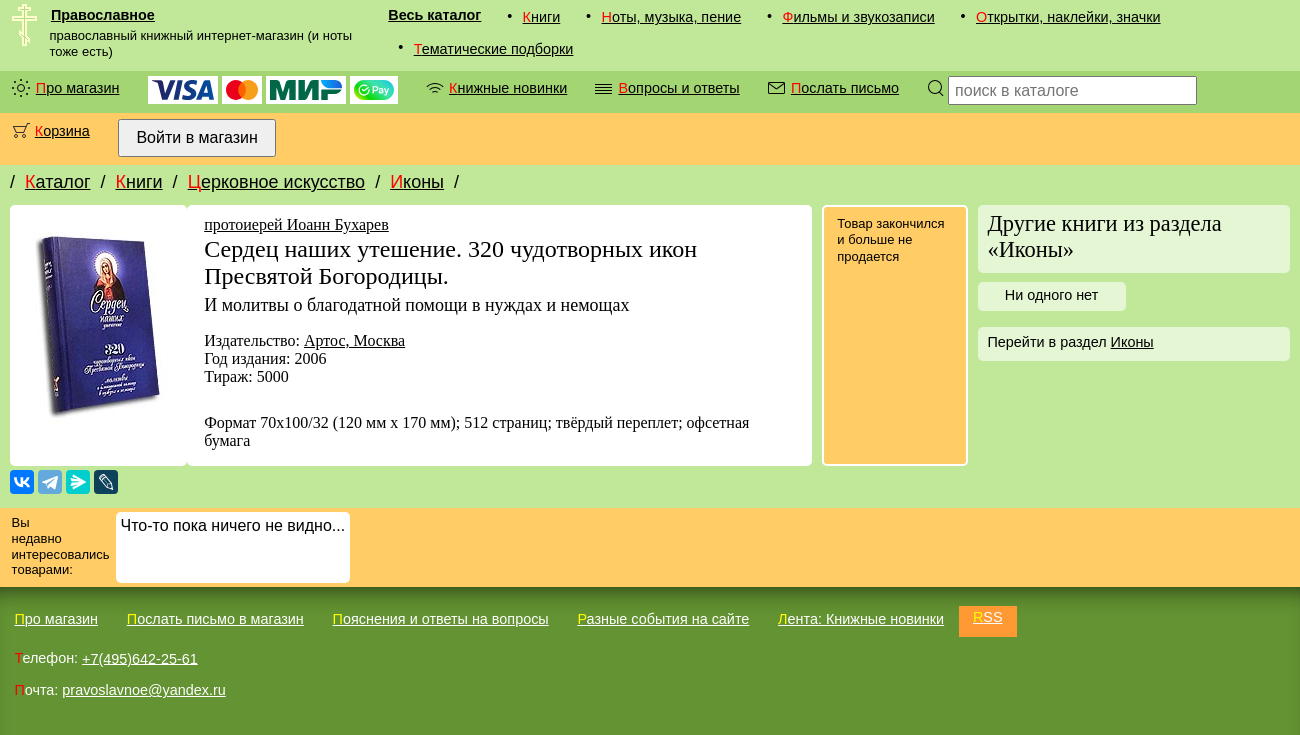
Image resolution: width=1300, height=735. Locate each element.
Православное (103, 15)
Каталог (57, 182)
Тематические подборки (494, 49)
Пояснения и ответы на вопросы (441, 619)
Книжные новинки (508, 88)
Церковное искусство (277, 182)
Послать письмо (845, 88)
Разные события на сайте (663, 619)
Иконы (417, 182)
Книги (542, 17)
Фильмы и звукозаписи (858, 17)
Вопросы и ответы (678, 88)
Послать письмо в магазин (215, 619)
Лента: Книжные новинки (861, 619)
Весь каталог (434, 15)
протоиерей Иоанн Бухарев (296, 224)
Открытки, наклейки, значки (1068, 17)
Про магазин (78, 88)
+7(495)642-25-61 (140, 658)
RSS (988, 617)
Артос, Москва (354, 340)
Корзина (62, 131)
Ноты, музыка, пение (672, 17)
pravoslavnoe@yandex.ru (143, 690)
